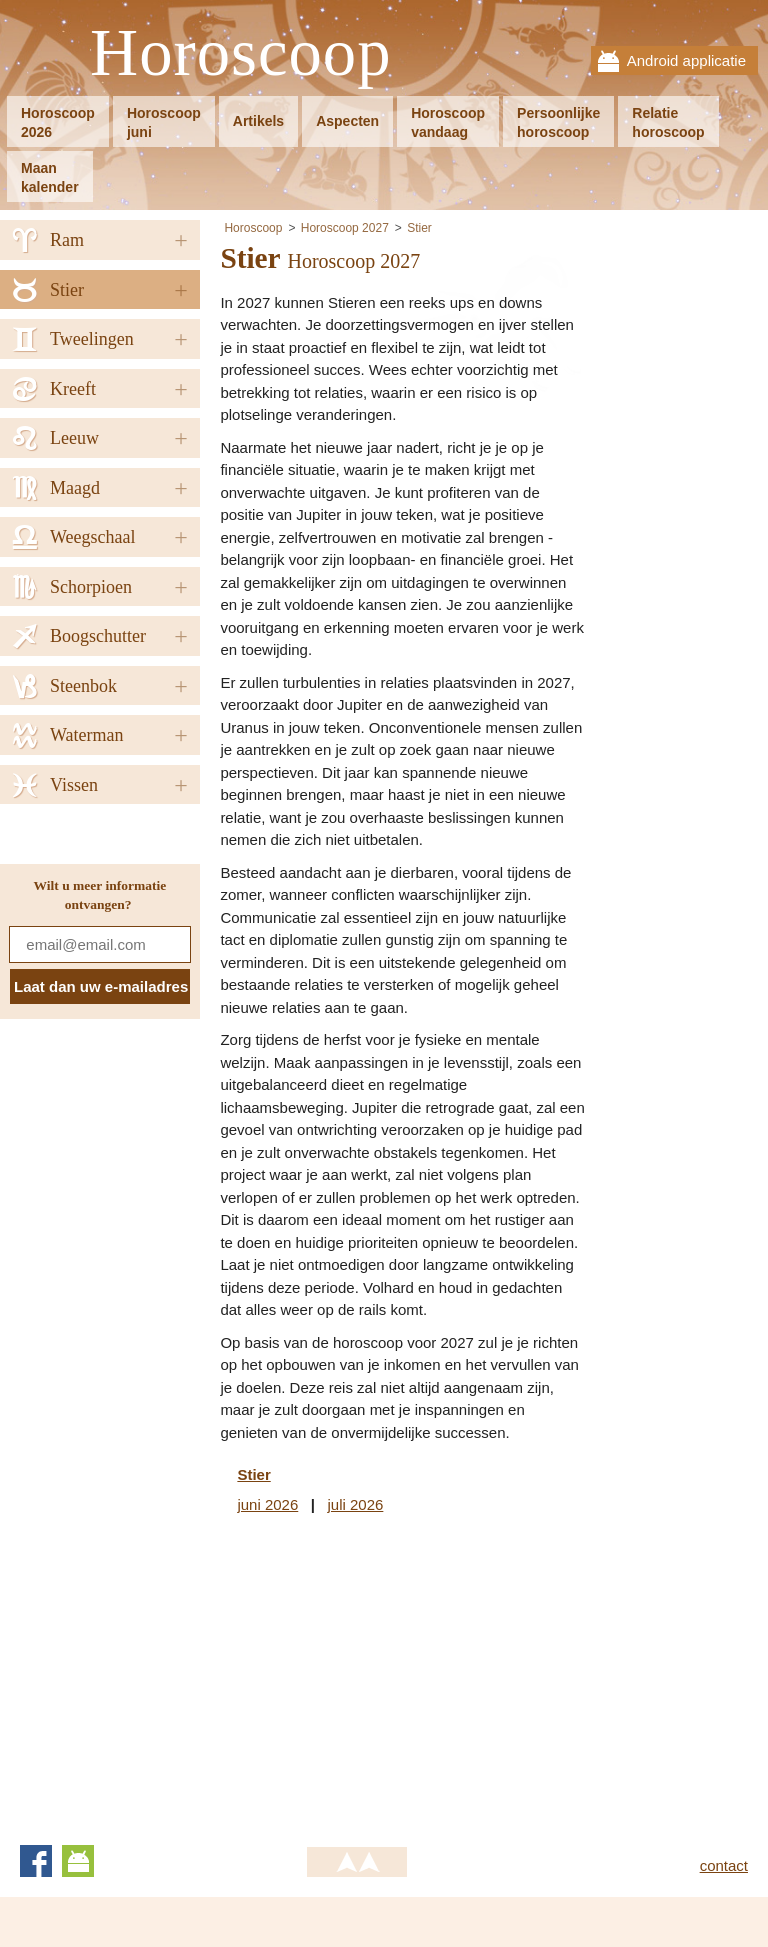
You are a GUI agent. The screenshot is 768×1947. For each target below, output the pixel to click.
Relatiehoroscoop (668, 122)
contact (724, 1865)
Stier (419, 228)
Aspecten (347, 121)
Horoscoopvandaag (448, 122)
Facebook (36, 1861)
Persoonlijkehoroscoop (558, 122)
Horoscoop (241, 53)
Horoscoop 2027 (345, 228)
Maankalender (50, 177)
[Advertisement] (388, 1676)
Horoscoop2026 (58, 122)
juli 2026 (355, 1504)
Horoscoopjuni (164, 122)
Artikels (258, 121)
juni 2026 (267, 1504)
